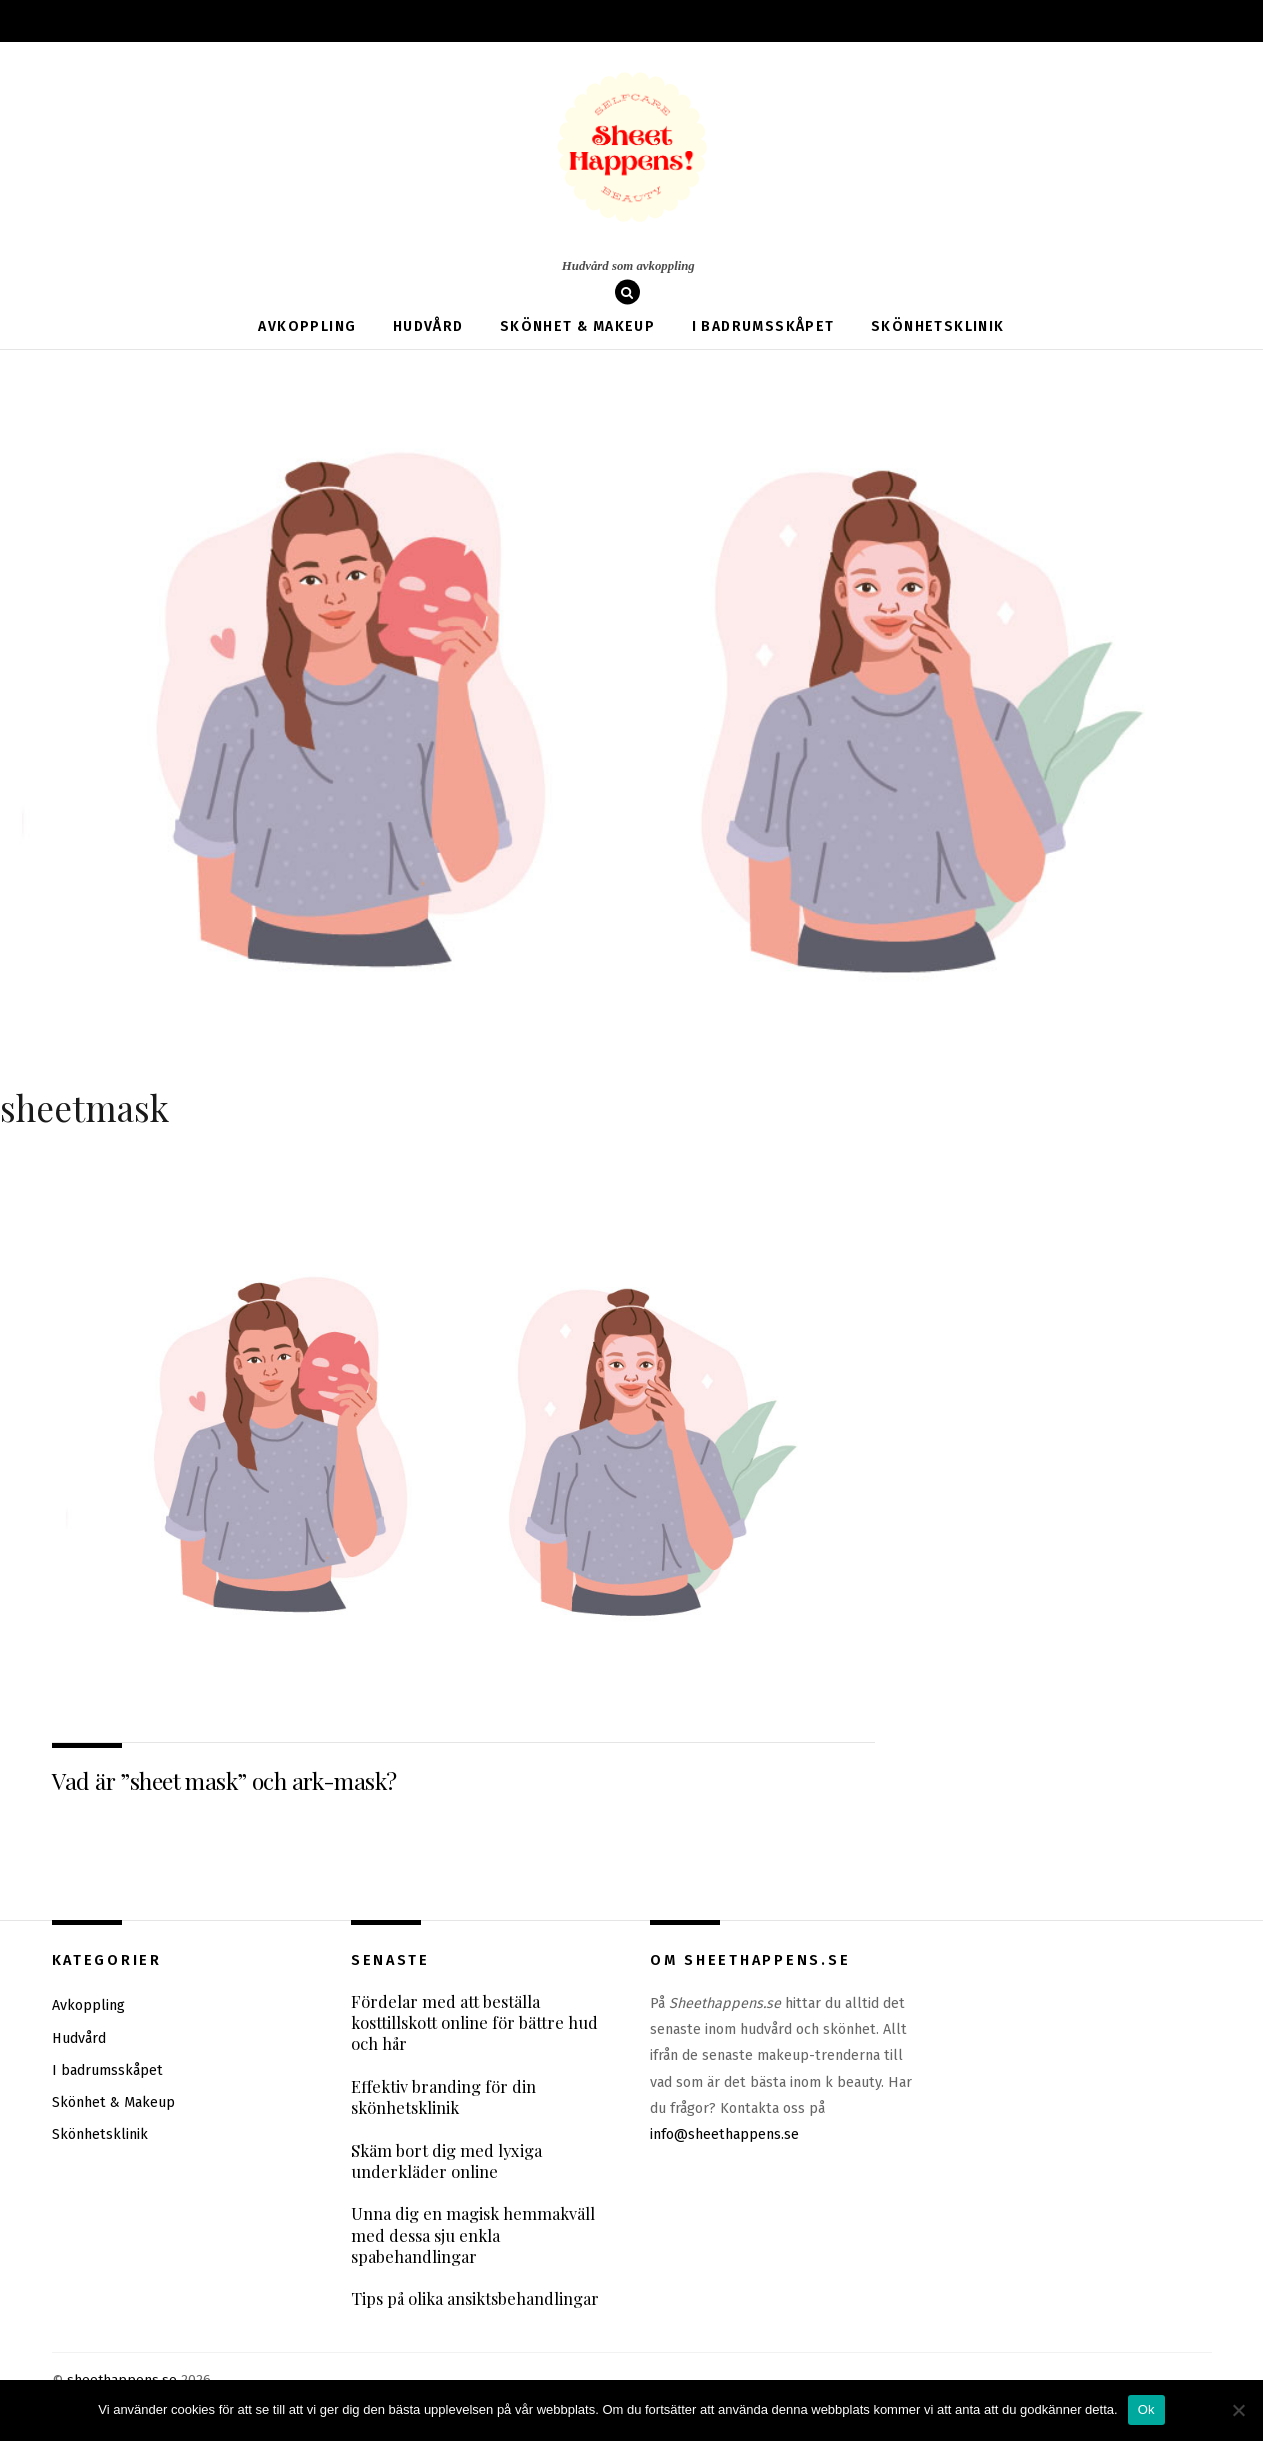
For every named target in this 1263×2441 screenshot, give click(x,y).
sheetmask (85, 1107)
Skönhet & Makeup (577, 326)
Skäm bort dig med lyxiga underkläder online (447, 2161)
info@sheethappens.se (724, 2135)
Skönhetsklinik (938, 326)
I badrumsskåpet (763, 326)
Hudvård (428, 326)
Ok (1146, 2409)
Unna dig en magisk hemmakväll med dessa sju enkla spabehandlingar (473, 2236)
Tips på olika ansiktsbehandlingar (475, 2300)
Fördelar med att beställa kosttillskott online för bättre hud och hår (474, 2023)
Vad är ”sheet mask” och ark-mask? (224, 1780)
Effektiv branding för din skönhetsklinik (443, 2097)
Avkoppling (307, 326)
